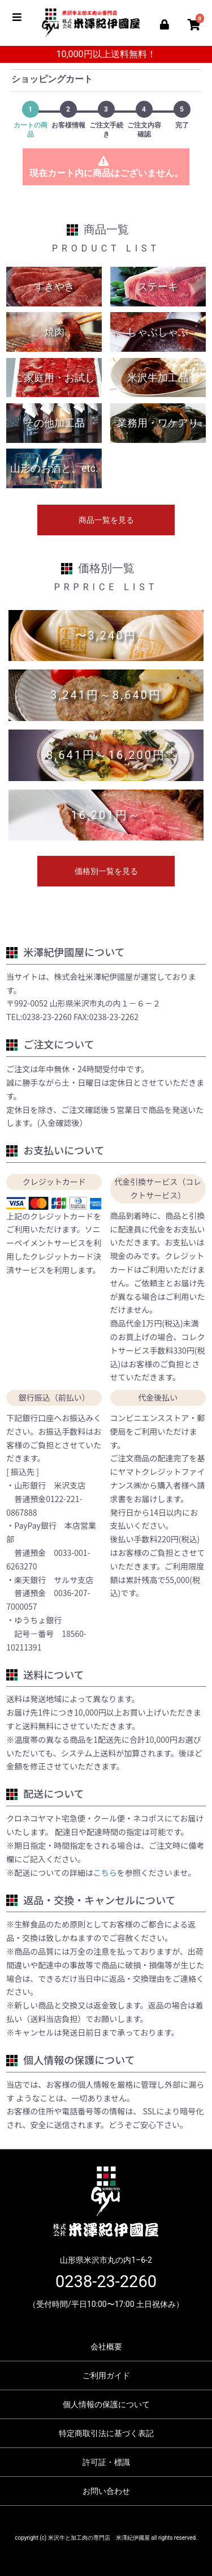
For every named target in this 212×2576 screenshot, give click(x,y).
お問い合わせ (106, 2491)
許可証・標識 (106, 2462)
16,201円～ (106, 815)
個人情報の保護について (106, 2404)
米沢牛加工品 (157, 377)
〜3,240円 (106, 635)
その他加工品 (54, 423)
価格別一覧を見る (106, 871)
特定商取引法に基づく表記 (106, 2433)
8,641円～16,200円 (106, 755)
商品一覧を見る (106, 519)
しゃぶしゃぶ (157, 332)
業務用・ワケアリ (157, 423)
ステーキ (157, 286)
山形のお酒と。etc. (54, 468)
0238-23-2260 (106, 2281)
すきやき (54, 286)
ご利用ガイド (106, 2375)
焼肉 (54, 332)
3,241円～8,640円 (106, 695)
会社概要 (106, 2346)
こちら (105, 1872)
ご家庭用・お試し (54, 377)
